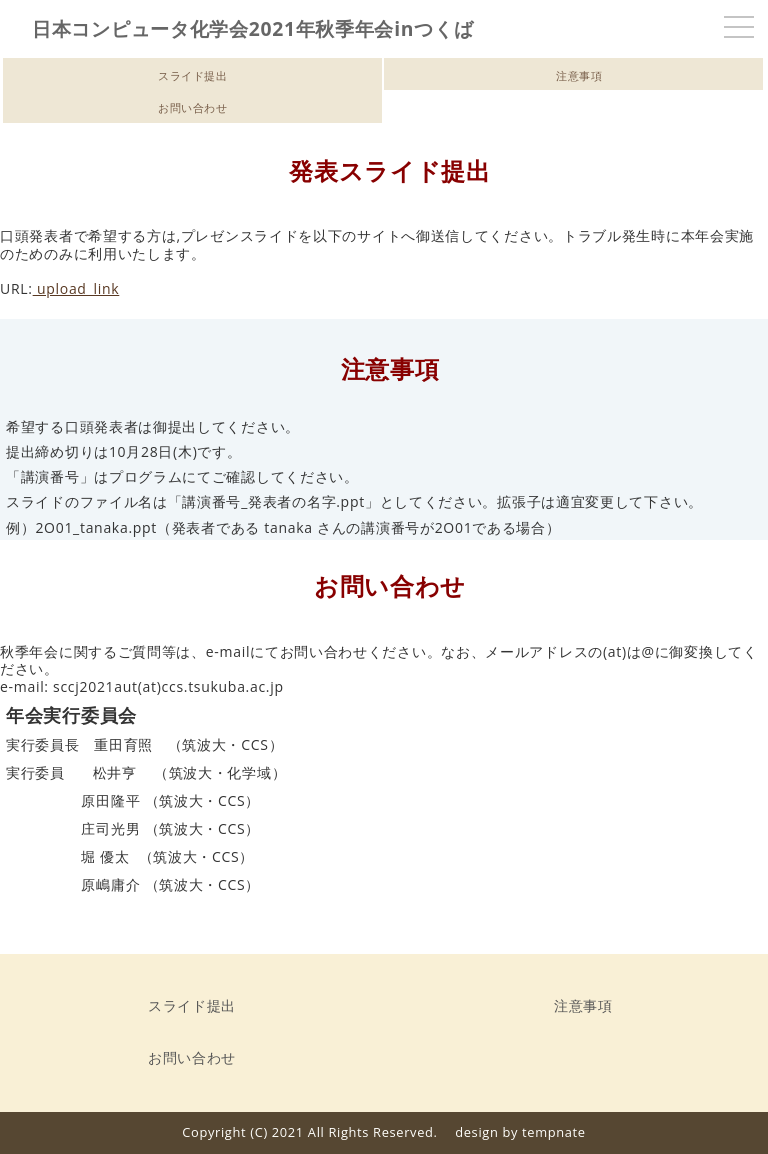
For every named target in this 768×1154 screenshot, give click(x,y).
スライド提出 (192, 76)
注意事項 (574, 76)
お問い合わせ (192, 108)
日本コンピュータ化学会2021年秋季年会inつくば (252, 28)
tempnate (554, 1132)
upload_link (76, 288)
